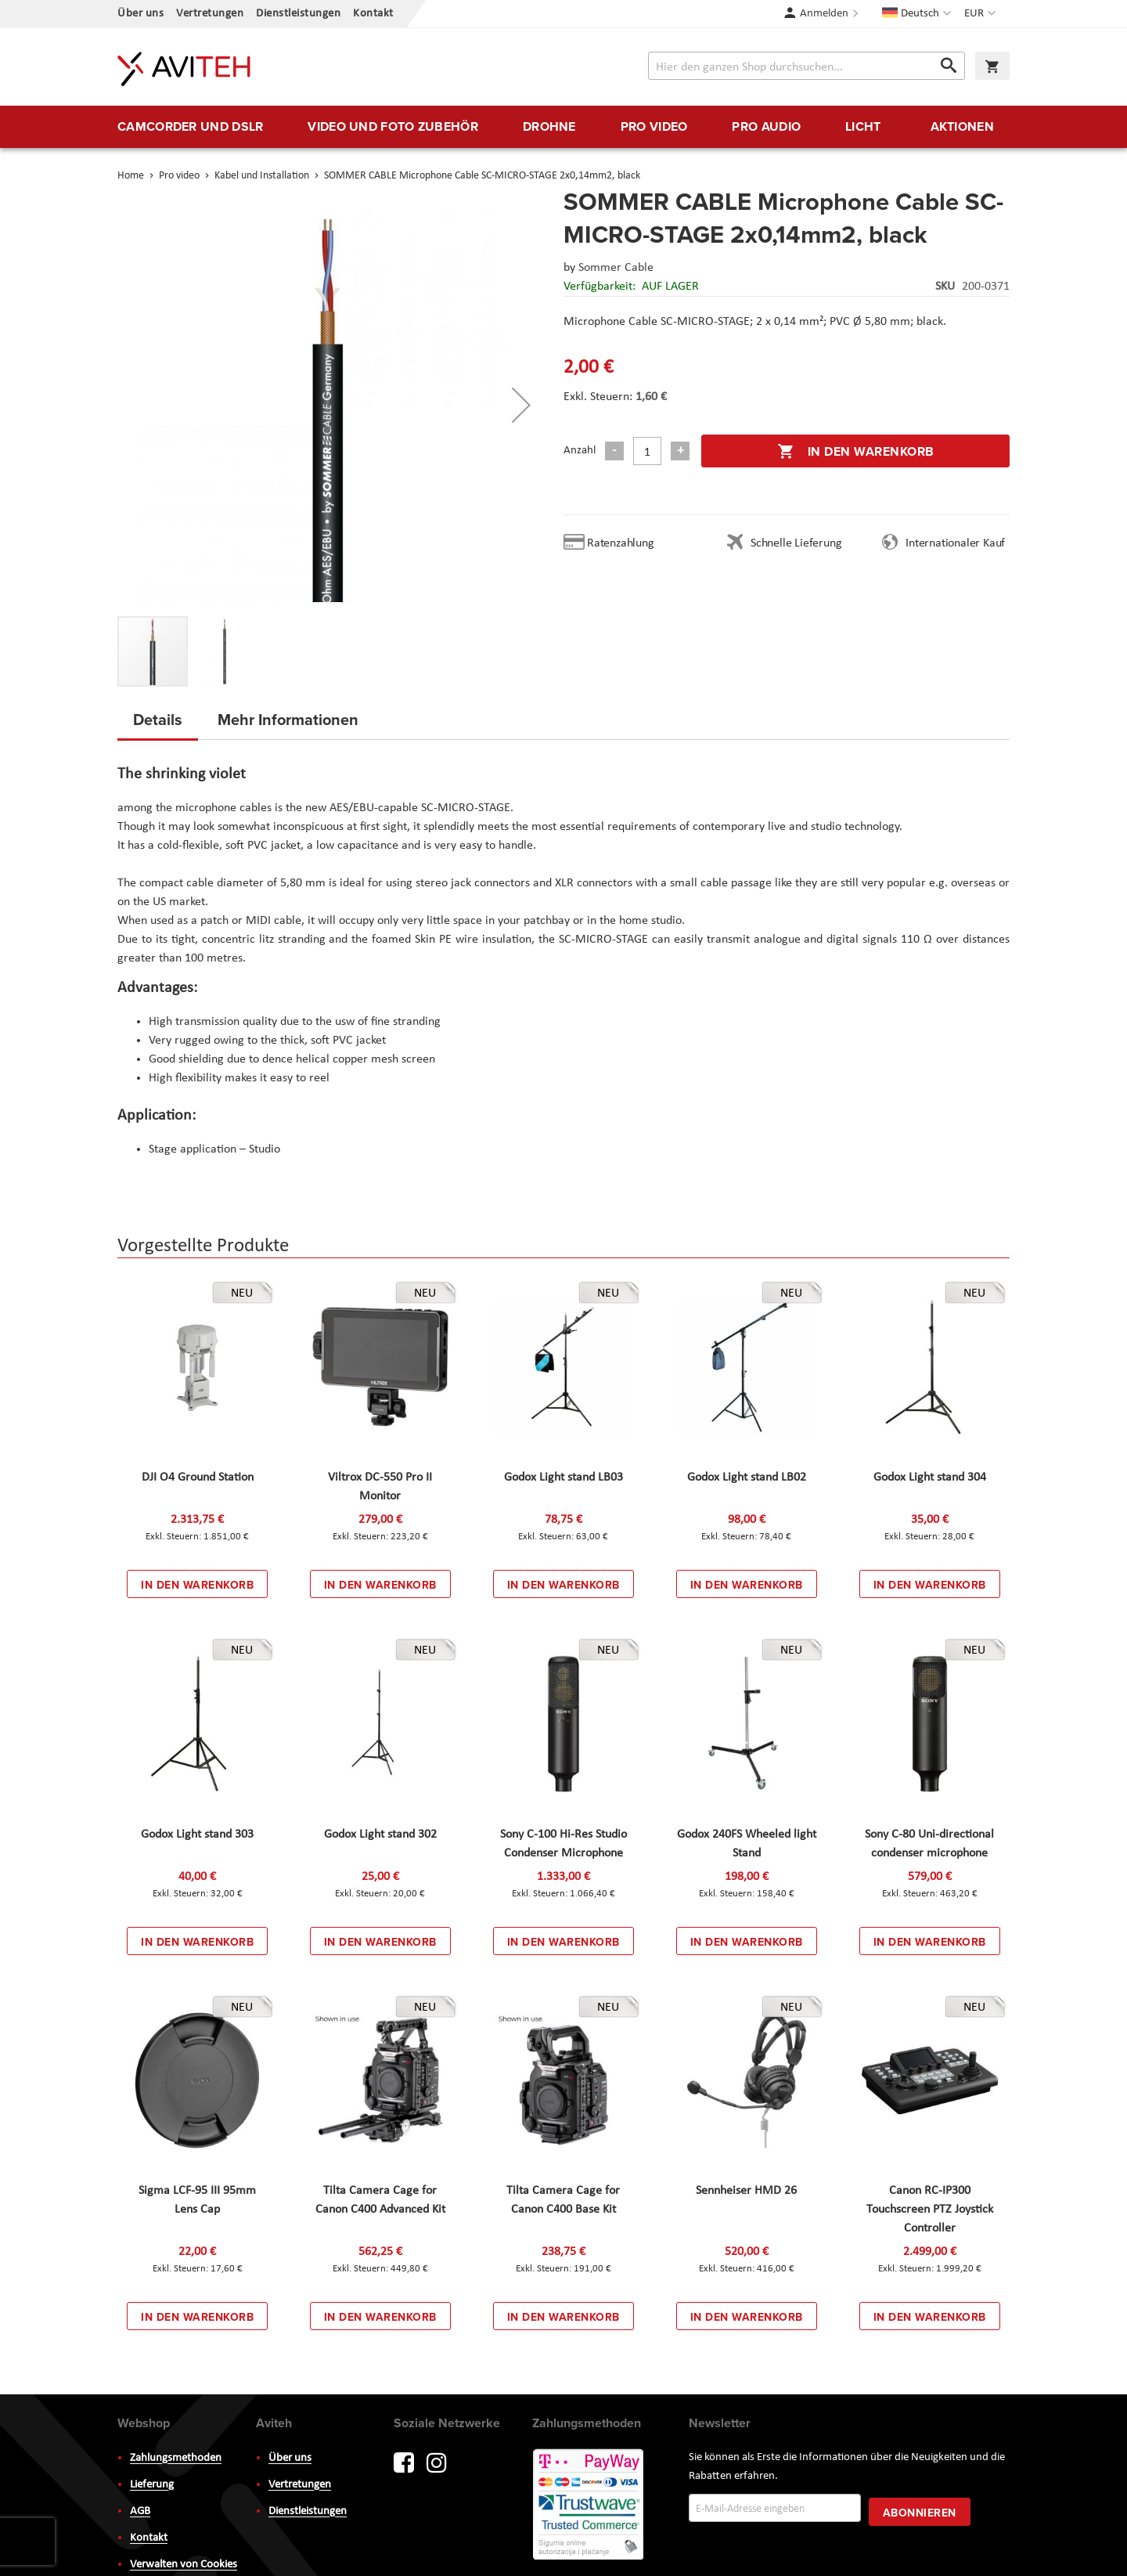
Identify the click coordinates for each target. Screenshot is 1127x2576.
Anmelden (824, 14)
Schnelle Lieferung (796, 543)
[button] (981, 14)
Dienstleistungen (298, 14)
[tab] (157, 724)
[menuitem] (190, 127)
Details (157, 719)
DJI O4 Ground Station (198, 1477)
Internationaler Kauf (955, 543)
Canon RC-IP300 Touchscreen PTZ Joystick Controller (929, 2210)
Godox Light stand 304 (929, 1477)
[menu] (563, 127)
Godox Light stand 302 (380, 1834)
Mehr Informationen (288, 719)
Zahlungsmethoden (175, 2458)
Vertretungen (209, 14)
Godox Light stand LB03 (563, 1477)
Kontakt (373, 14)
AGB (140, 2511)
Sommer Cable (616, 268)
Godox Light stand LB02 (746, 1477)
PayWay (589, 2505)
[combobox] (806, 66)
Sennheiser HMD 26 (746, 2191)
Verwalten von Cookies (183, 2565)
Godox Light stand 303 (197, 1834)
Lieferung (152, 2485)
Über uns (140, 14)
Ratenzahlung (620, 543)
